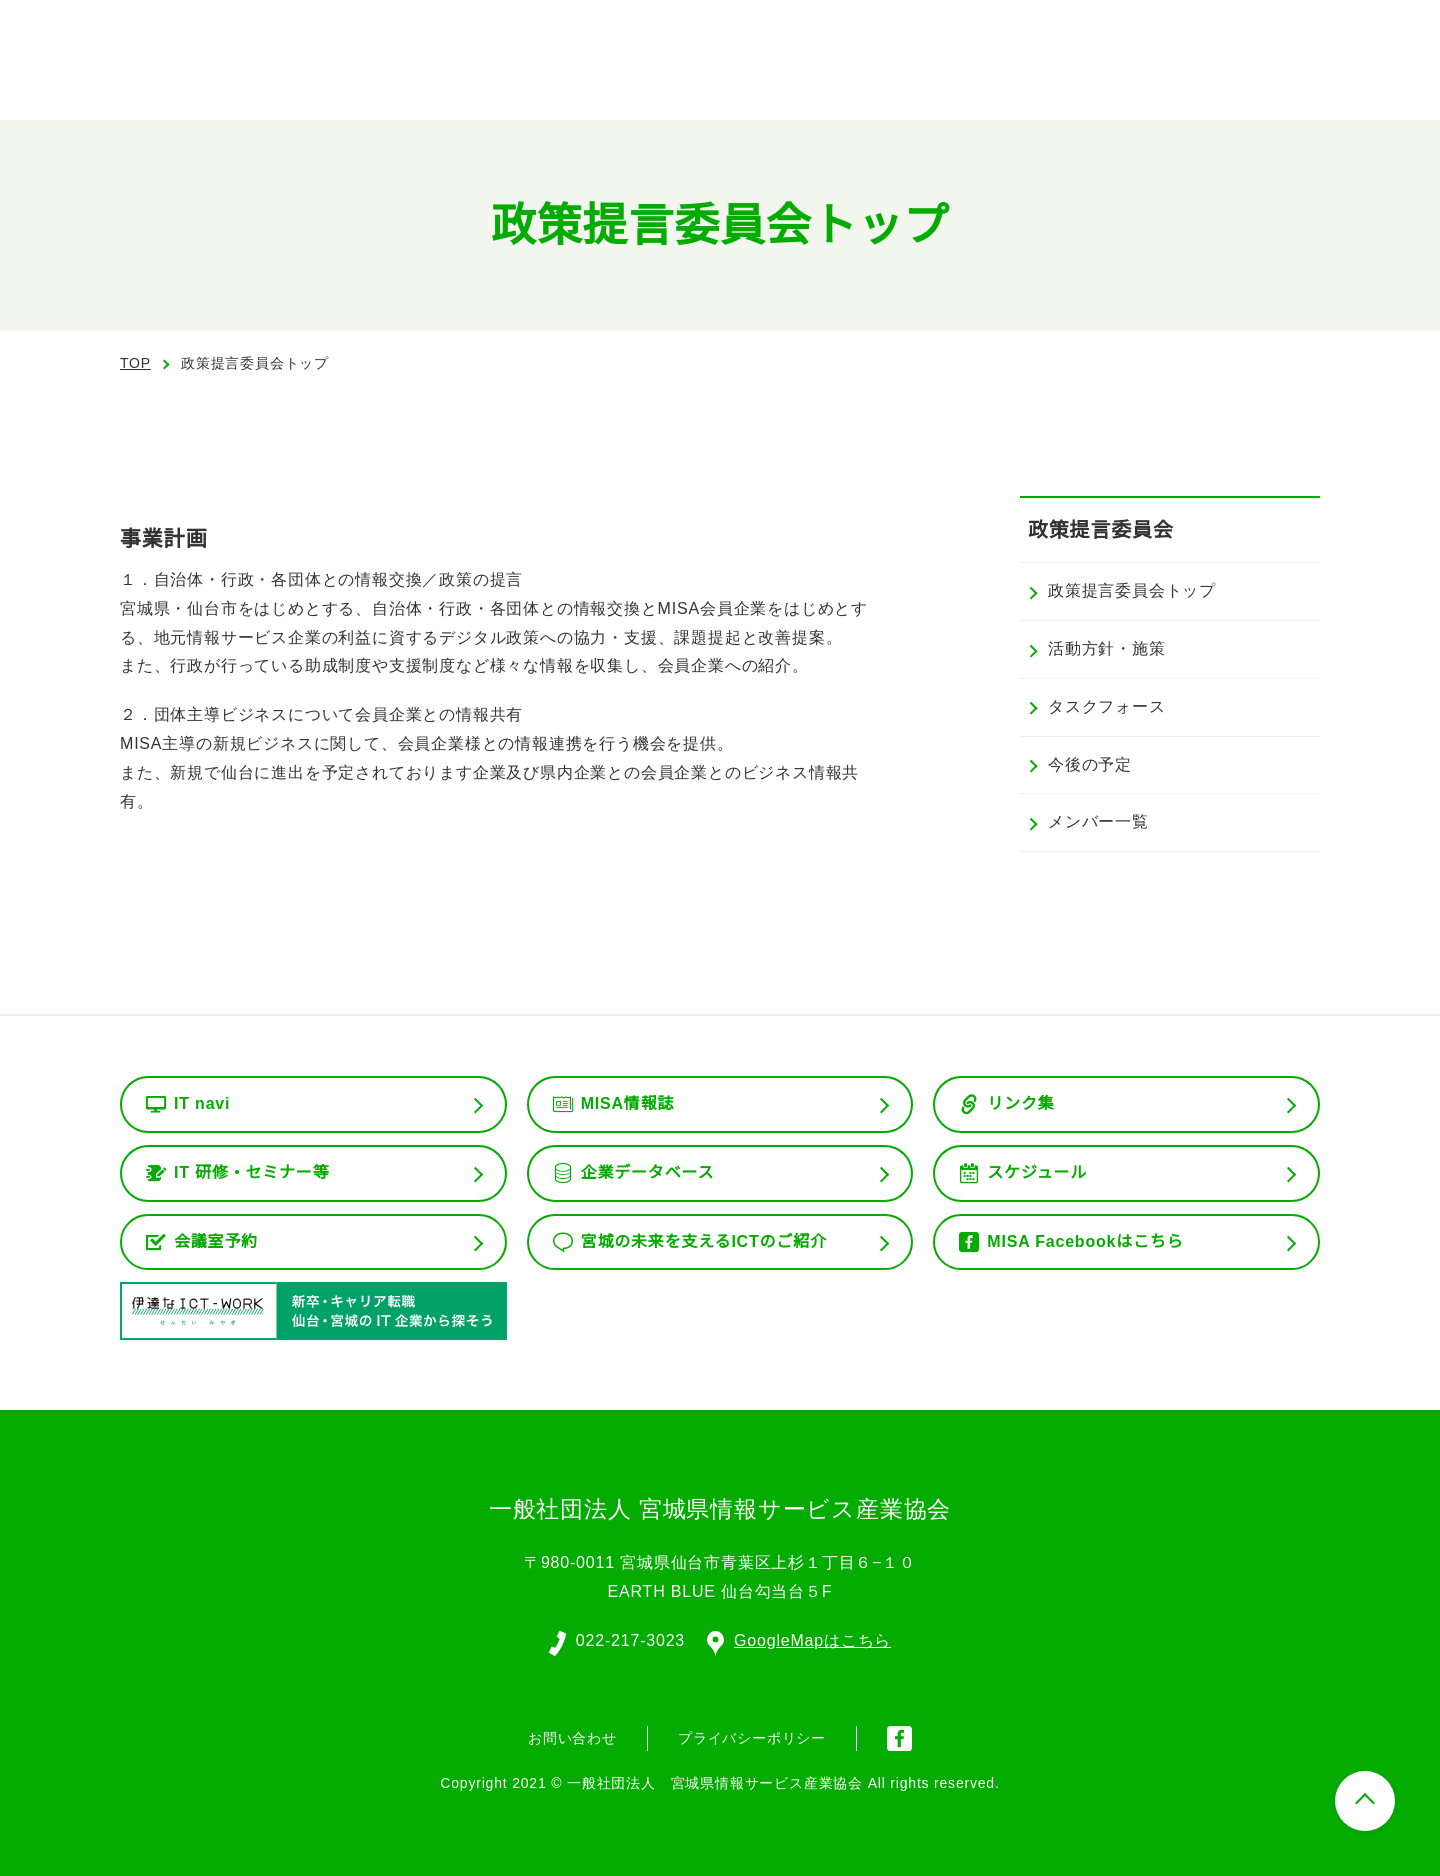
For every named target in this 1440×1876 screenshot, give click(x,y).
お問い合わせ (1321, 78)
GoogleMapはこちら (800, 1639)
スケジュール (1037, 1173)
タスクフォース (1106, 707)
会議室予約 (216, 1242)
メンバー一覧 (1098, 822)
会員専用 (1153, 80)
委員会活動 (1030, 80)
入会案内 (1361, 30)
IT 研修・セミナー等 (252, 1173)
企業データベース (647, 1173)
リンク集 (1020, 1104)
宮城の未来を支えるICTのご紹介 (705, 1242)
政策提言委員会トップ (1132, 591)
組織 (923, 80)
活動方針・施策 (1107, 649)
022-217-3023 (629, 1639)
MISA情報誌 (627, 1104)
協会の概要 (816, 80)
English (1089, 30)
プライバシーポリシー (752, 1736)
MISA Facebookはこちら (1085, 1242)
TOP (135, 363)
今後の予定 (1090, 765)
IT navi (204, 1104)
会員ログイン (1224, 30)
